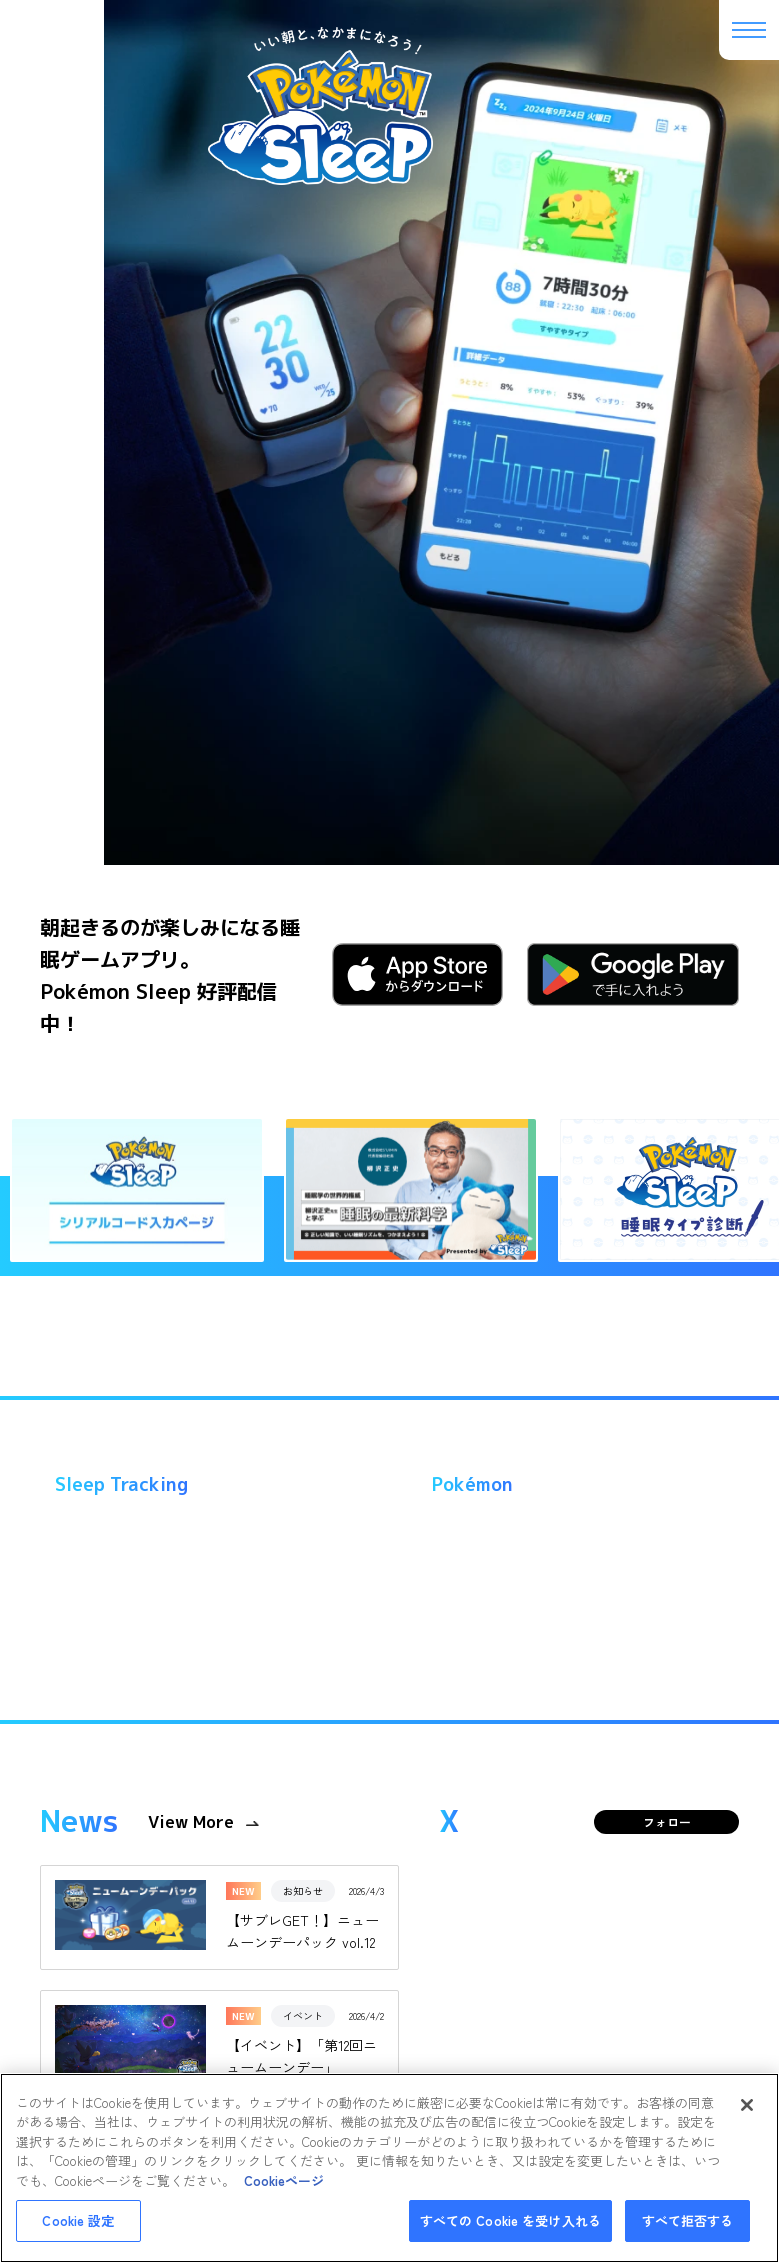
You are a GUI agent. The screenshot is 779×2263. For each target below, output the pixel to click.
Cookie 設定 (78, 2220)
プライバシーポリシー (374, 1905)
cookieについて (498, 1905)
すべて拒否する (688, 2220)
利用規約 (266, 1905)
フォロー (667, 691)
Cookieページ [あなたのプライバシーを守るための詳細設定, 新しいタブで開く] (284, 2180)
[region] (389, 2168)
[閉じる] (747, 2105)
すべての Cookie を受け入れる (510, 2220)
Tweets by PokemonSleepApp (553, 1179)
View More (191, 692)
